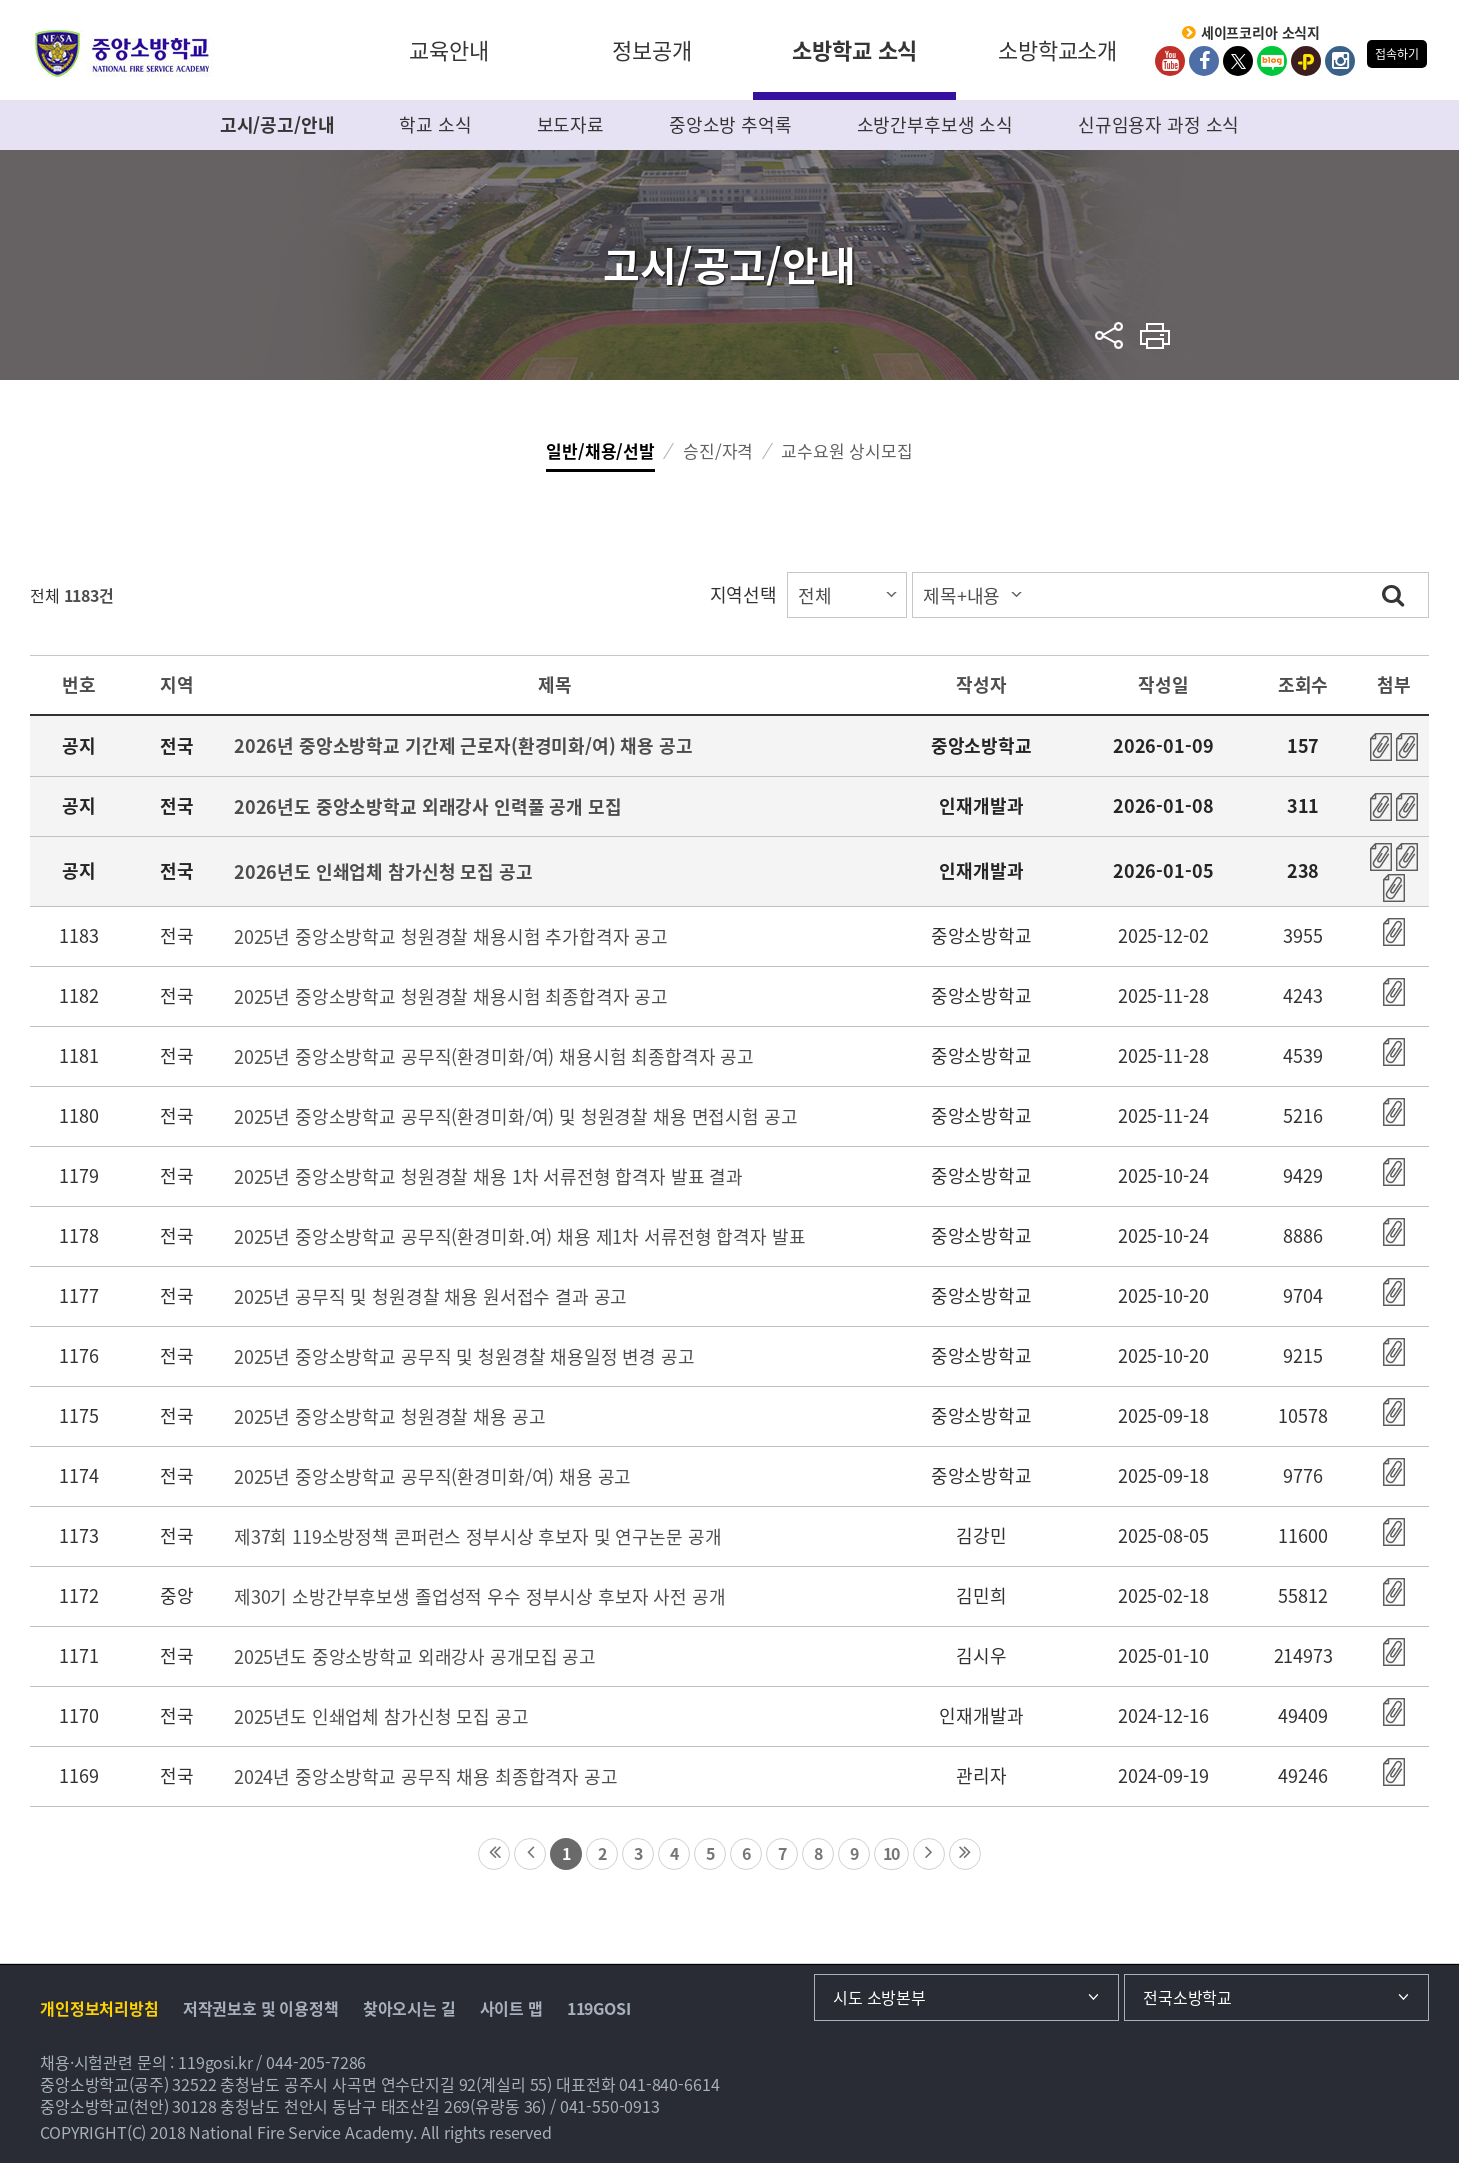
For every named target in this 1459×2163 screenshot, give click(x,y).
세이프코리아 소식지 (1261, 33)
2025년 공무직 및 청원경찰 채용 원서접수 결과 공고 (431, 1296)
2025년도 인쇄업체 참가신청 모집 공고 (381, 1716)
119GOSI (599, 2008)
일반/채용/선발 (600, 450)
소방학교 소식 (854, 49)
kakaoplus (1306, 61)
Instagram (1340, 61)
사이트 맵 (511, 2008)
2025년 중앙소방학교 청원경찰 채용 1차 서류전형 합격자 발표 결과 (488, 1176)
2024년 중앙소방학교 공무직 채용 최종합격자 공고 (426, 1776)
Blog (1272, 61)
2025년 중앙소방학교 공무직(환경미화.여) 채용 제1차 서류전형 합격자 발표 (520, 1236)
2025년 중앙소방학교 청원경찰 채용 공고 (390, 1416)
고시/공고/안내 (277, 124)
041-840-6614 (669, 2084)
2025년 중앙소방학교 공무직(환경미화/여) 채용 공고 (433, 1476)
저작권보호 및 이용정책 (261, 2008)
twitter (1238, 61)
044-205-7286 (316, 2062)
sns (1109, 335)
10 (892, 1853)
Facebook (1204, 61)
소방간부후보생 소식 (935, 124)
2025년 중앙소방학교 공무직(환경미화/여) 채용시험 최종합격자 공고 (494, 1056)
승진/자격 (718, 450)
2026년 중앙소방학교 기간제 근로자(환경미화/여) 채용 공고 (463, 745)
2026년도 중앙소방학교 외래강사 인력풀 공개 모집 (428, 806)
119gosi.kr (215, 2062)
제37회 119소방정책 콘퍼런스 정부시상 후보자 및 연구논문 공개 (478, 1536)
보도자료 (570, 124)
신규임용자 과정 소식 (1158, 124)
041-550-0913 (610, 2106)
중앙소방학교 (122, 53)
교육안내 (448, 49)
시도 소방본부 (879, 1997)
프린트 (1155, 335)
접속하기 (1396, 54)
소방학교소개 (1057, 49)
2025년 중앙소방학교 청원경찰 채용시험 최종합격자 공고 (451, 996)
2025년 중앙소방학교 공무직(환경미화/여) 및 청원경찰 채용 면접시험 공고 (516, 1116)
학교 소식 (435, 124)
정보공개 (651, 49)
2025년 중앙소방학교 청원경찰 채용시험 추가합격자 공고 (451, 936)
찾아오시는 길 (409, 2008)
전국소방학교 (1187, 1997)
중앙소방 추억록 (730, 124)
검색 (1393, 594)
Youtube (1170, 61)
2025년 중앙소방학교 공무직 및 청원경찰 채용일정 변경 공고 (464, 1356)
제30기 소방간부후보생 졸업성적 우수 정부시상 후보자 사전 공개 (480, 1596)
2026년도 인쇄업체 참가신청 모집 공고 (383, 871)
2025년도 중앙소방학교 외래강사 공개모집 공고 (415, 1656)
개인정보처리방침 (99, 2008)
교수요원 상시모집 (847, 450)
